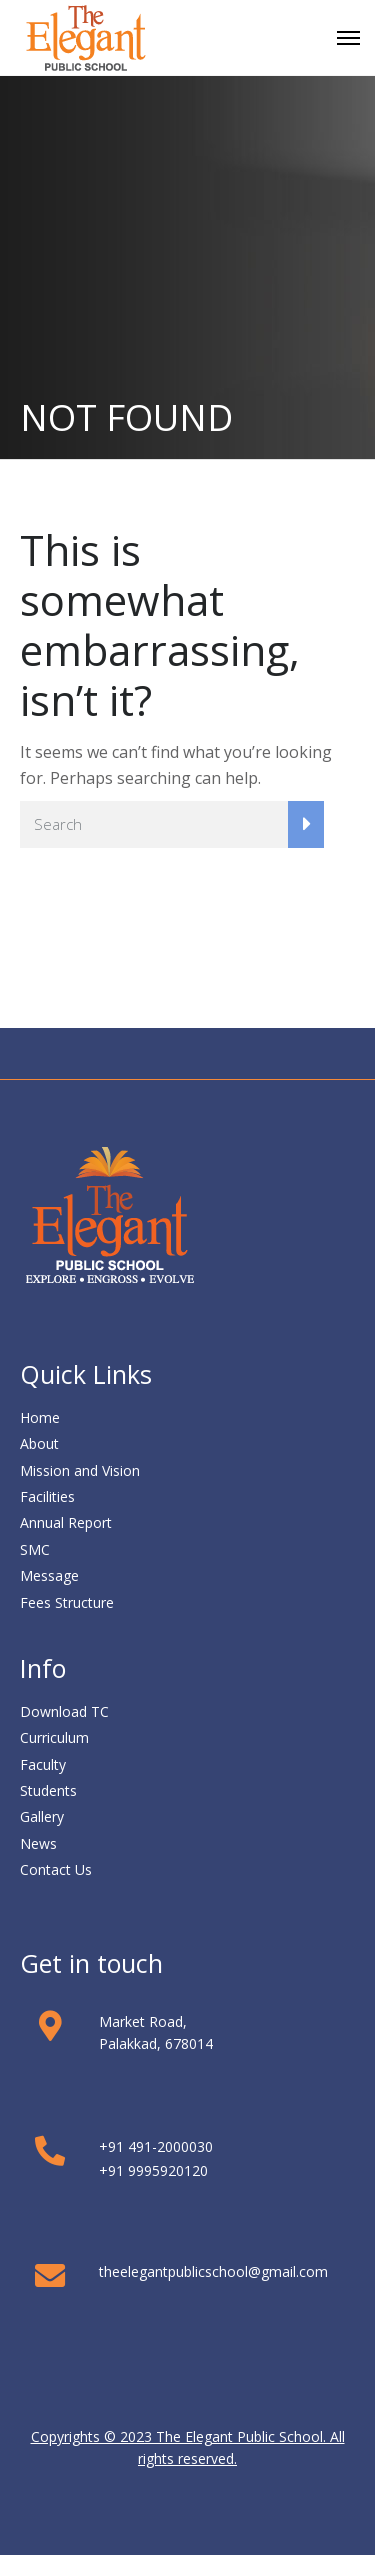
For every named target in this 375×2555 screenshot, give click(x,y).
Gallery (42, 1816)
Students (48, 1790)
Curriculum (54, 1737)
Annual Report (66, 1522)
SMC (35, 1549)
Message (49, 1575)
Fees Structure (67, 1602)
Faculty (43, 1764)
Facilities (47, 1496)
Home (40, 1417)
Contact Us (56, 1869)
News (38, 1843)
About (39, 1443)
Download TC (64, 1711)
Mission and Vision (80, 1470)
